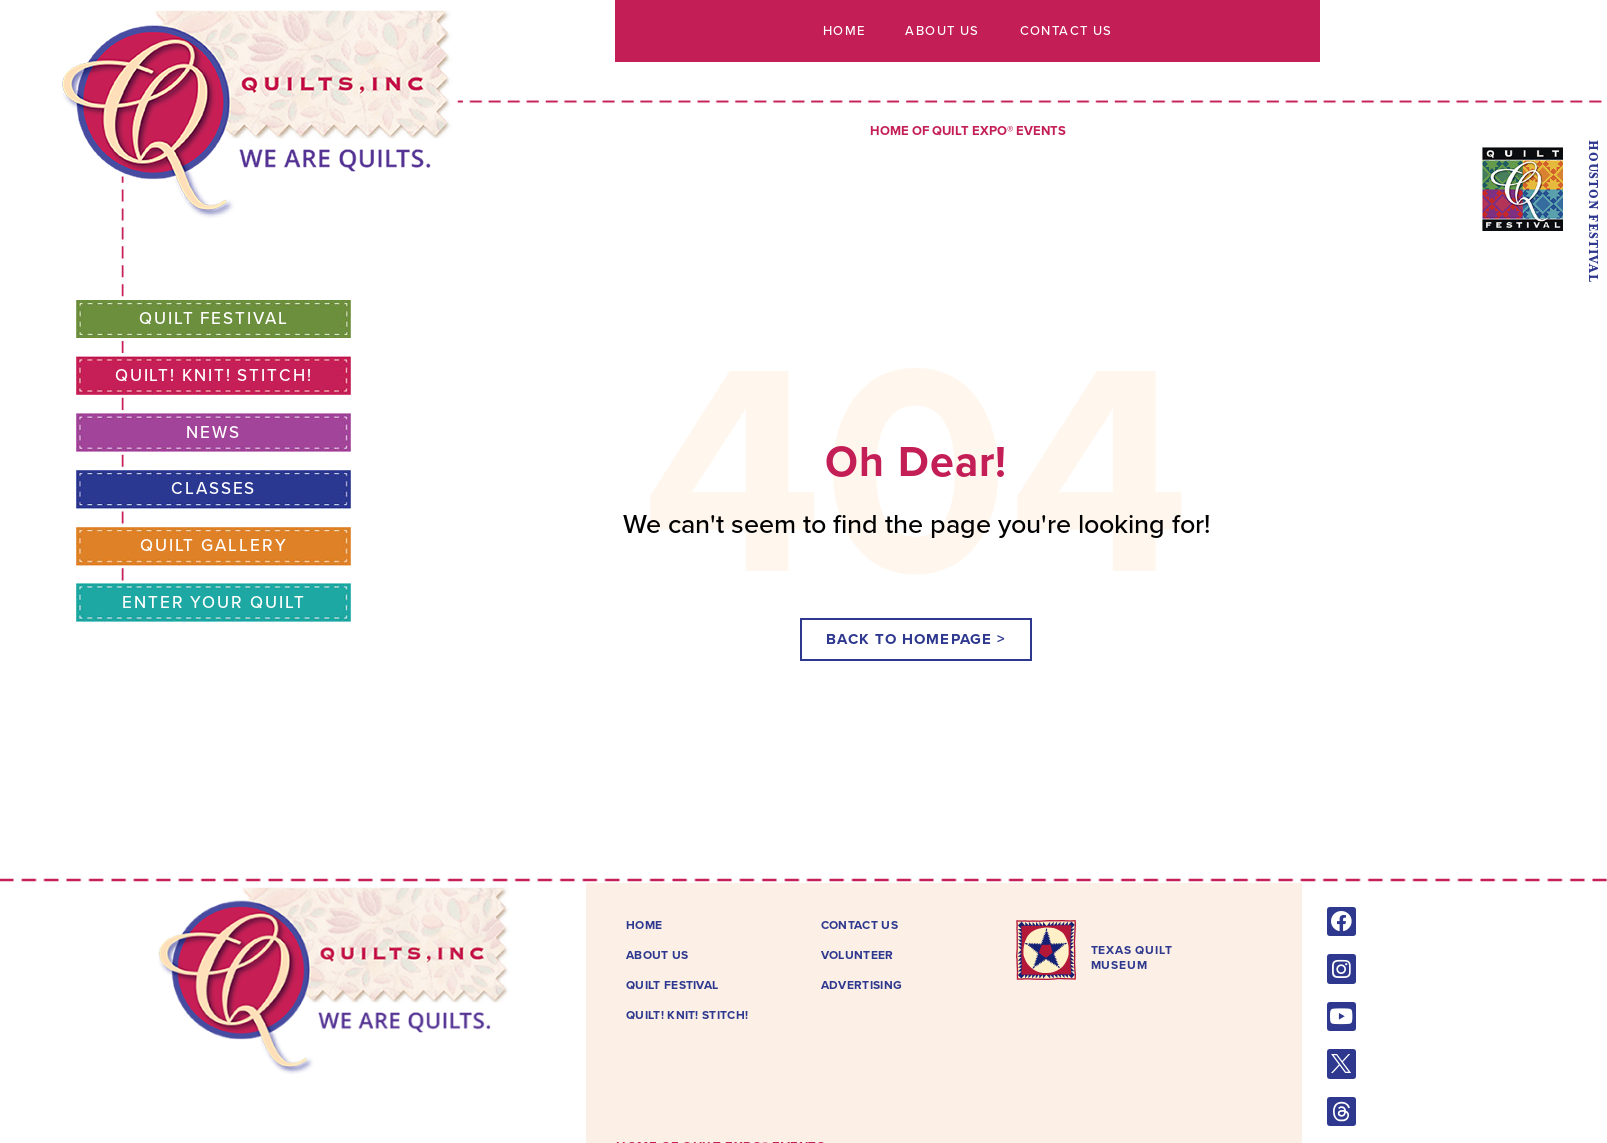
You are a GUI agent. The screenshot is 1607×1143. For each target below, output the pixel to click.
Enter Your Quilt (213, 602)
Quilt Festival (214, 318)
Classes (213, 488)
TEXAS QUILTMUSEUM (1132, 957)
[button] (916, 639)
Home (844, 31)
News (213, 432)
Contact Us (1065, 31)
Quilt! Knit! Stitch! (214, 375)
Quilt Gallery (213, 545)
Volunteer (857, 955)
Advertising (861, 985)
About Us (942, 31)
